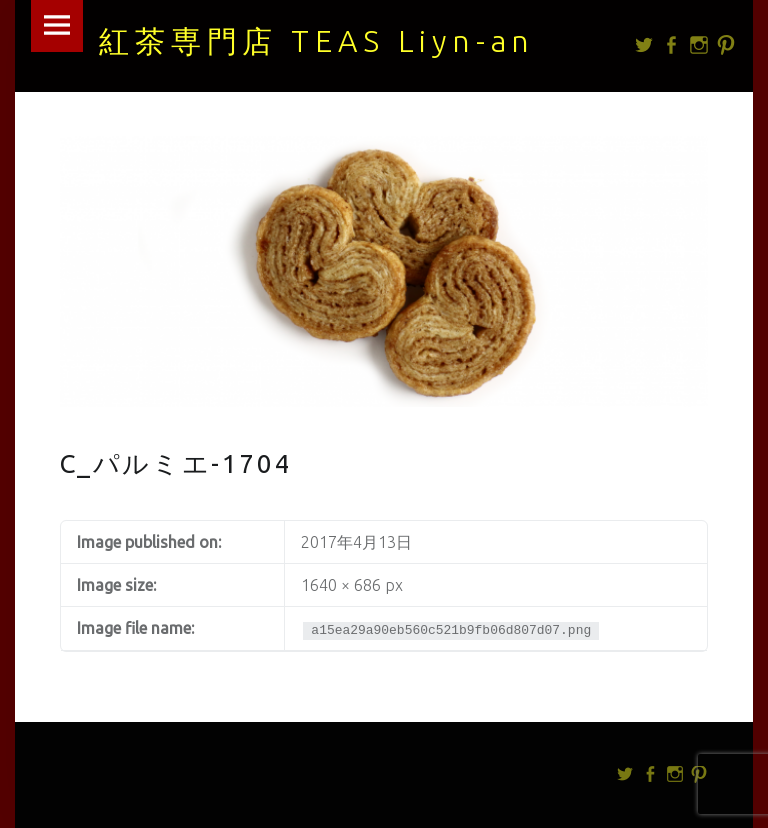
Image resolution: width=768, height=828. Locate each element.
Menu (57, 26)
